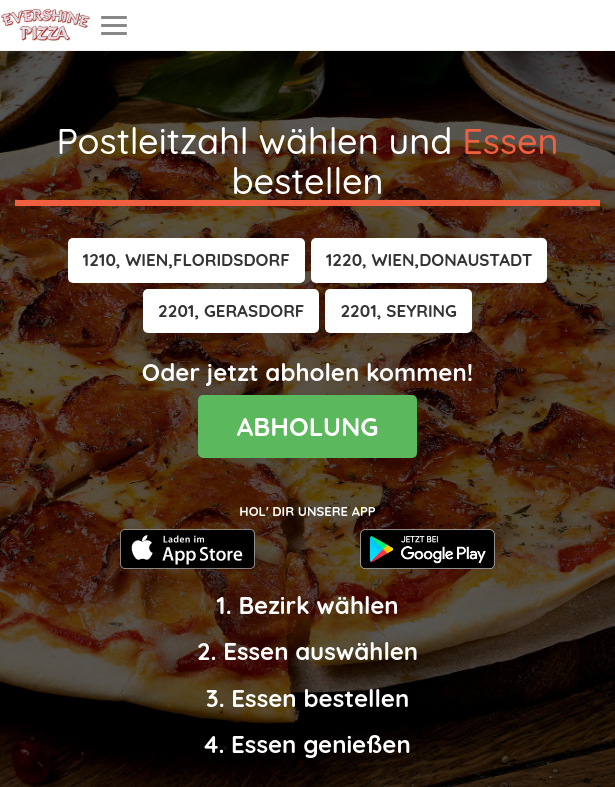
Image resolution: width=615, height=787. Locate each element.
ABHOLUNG (308, 426)
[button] (186, 260)
